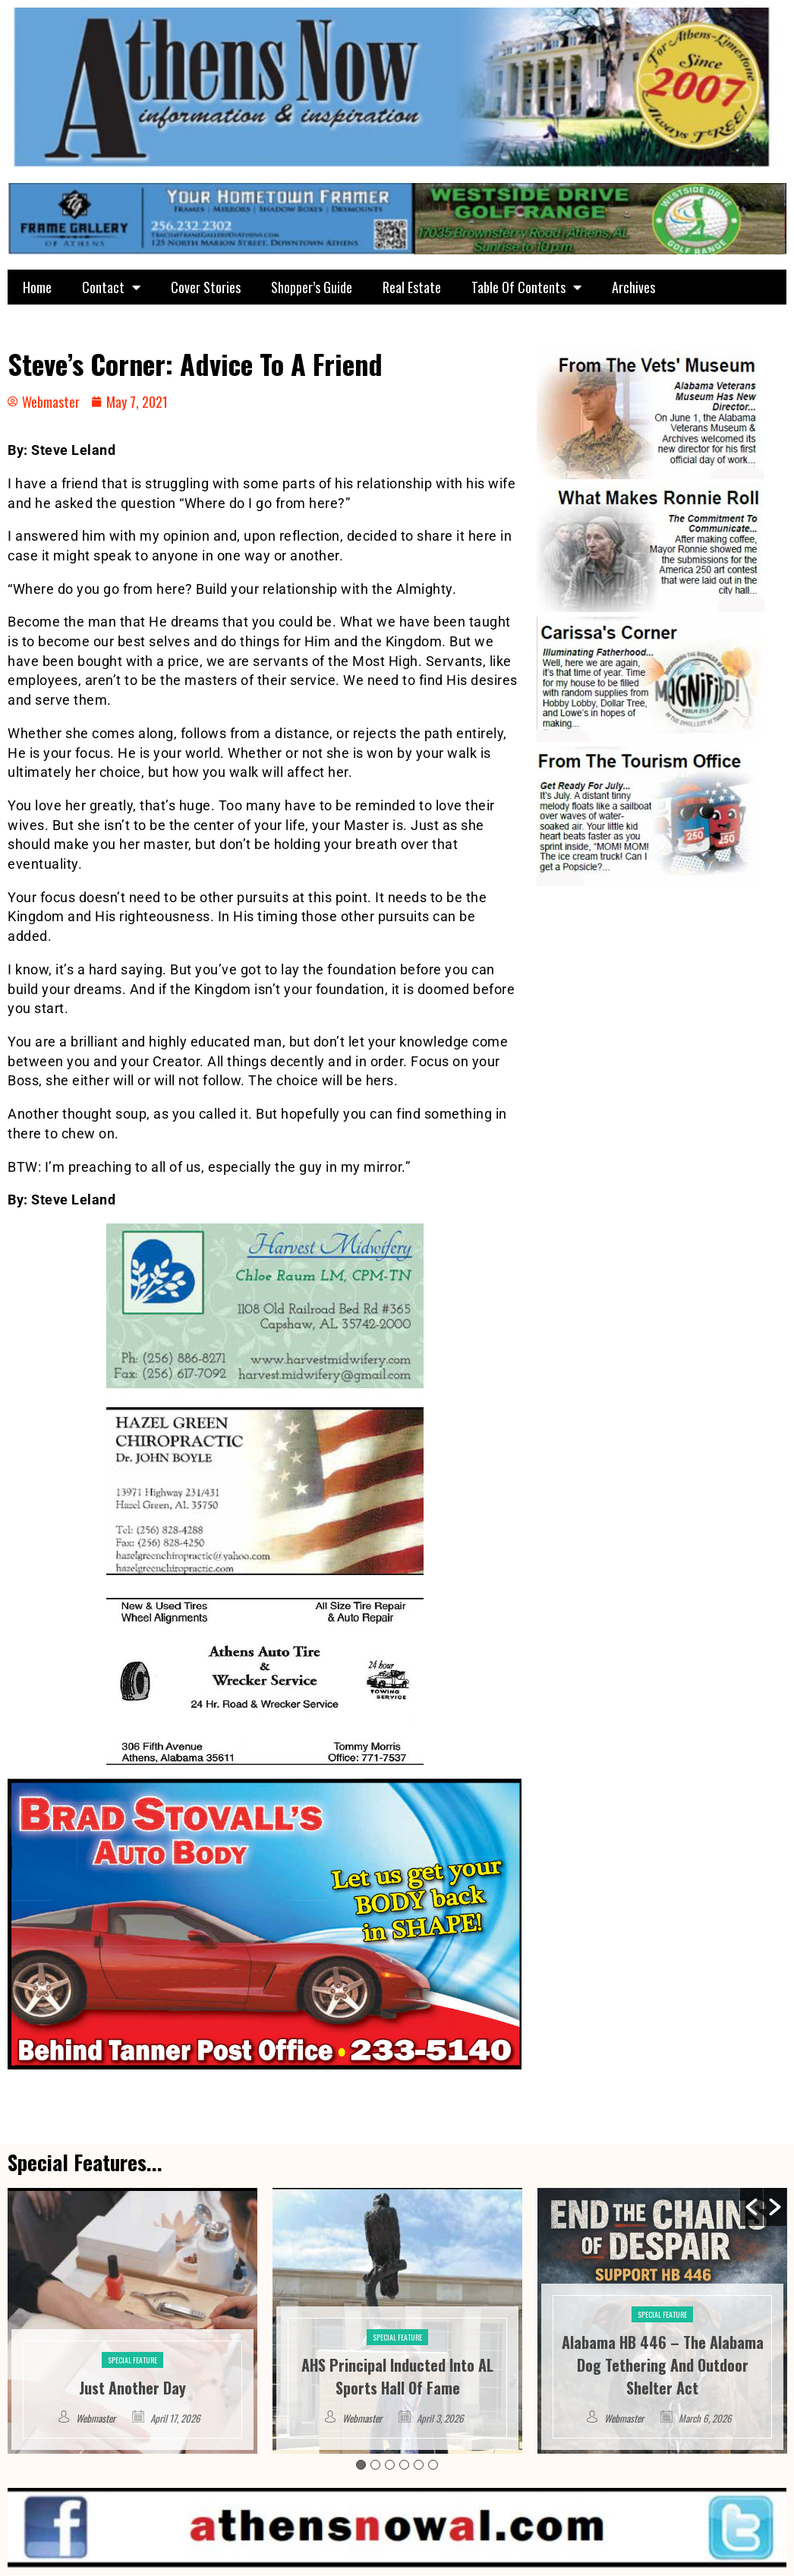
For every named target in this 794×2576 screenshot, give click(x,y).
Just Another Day (132, 2387)
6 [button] (433, 2465)
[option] (132, 2321)
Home (37, 287)
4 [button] (404, 2465)
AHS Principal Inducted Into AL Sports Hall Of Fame (397, 2376)
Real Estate (412, 287)
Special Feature (132, 2360)
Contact (111, 287)
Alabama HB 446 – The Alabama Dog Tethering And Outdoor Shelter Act (663, 2365)
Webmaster (95, 2418)
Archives (633, 287)
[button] (751, 2207)
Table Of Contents (526, 287)
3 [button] (390, 2465)
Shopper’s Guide (311, 287)
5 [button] (419, 2465)
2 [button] (375, 2465)
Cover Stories (206, 287)
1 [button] (361, 2465)
